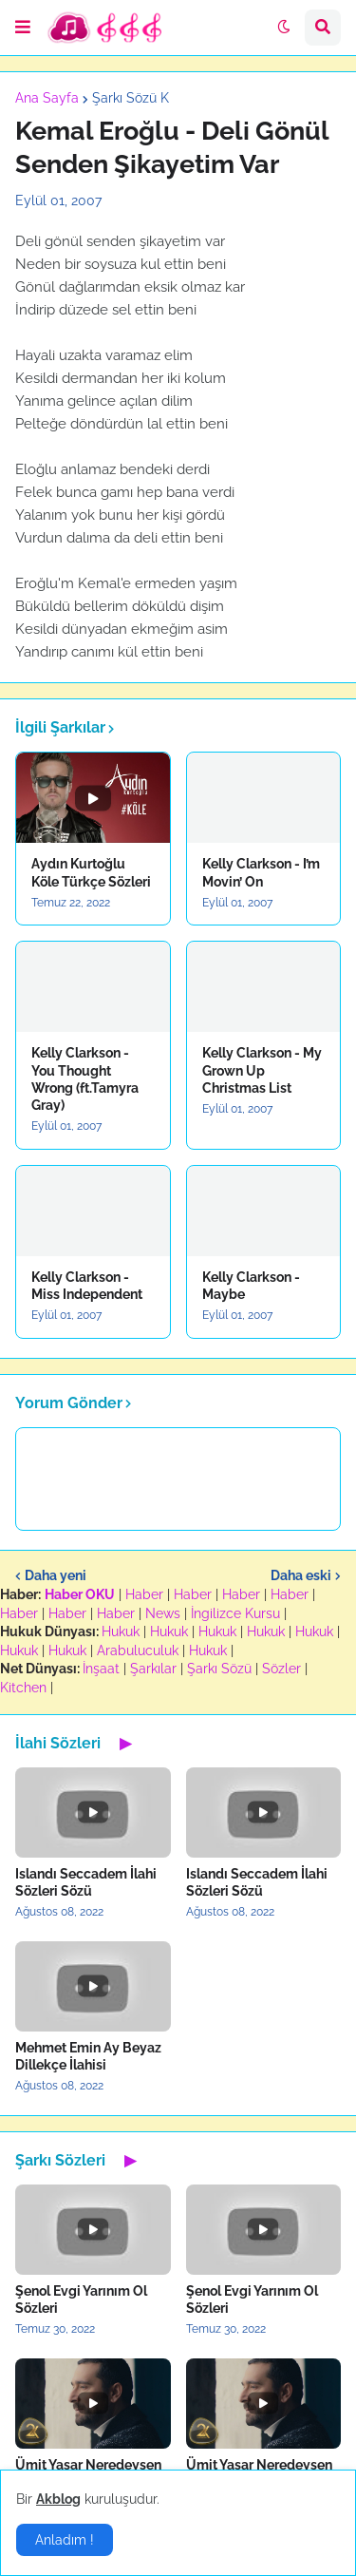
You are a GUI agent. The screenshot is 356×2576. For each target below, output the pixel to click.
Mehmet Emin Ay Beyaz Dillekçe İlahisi (88, 2056)
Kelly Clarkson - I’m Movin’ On (261, 872)
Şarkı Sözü (219, 1668)
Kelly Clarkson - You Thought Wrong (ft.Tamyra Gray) (85, 1079)
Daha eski (301, 1575)
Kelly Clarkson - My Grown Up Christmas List (262, 1070)
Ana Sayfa (47, 98)
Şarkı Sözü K (130, 98)
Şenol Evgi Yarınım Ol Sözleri (81, 2299)
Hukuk (121, 1631)
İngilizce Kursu (235, 1613)
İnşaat (101, 1668)
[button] (23, 27)
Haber (144, 1594)
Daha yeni (55, 1575)
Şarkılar (153, 1668)
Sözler (281, 1668)
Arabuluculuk (137, 1650)
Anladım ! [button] (64, 2539)
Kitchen (23, 1687)
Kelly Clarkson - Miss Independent (86, 1285)
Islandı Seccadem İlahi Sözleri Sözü (86, 1882)
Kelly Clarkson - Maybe (251, 1285)
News (162, 1613)
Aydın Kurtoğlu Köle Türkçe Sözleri (91, 872)
